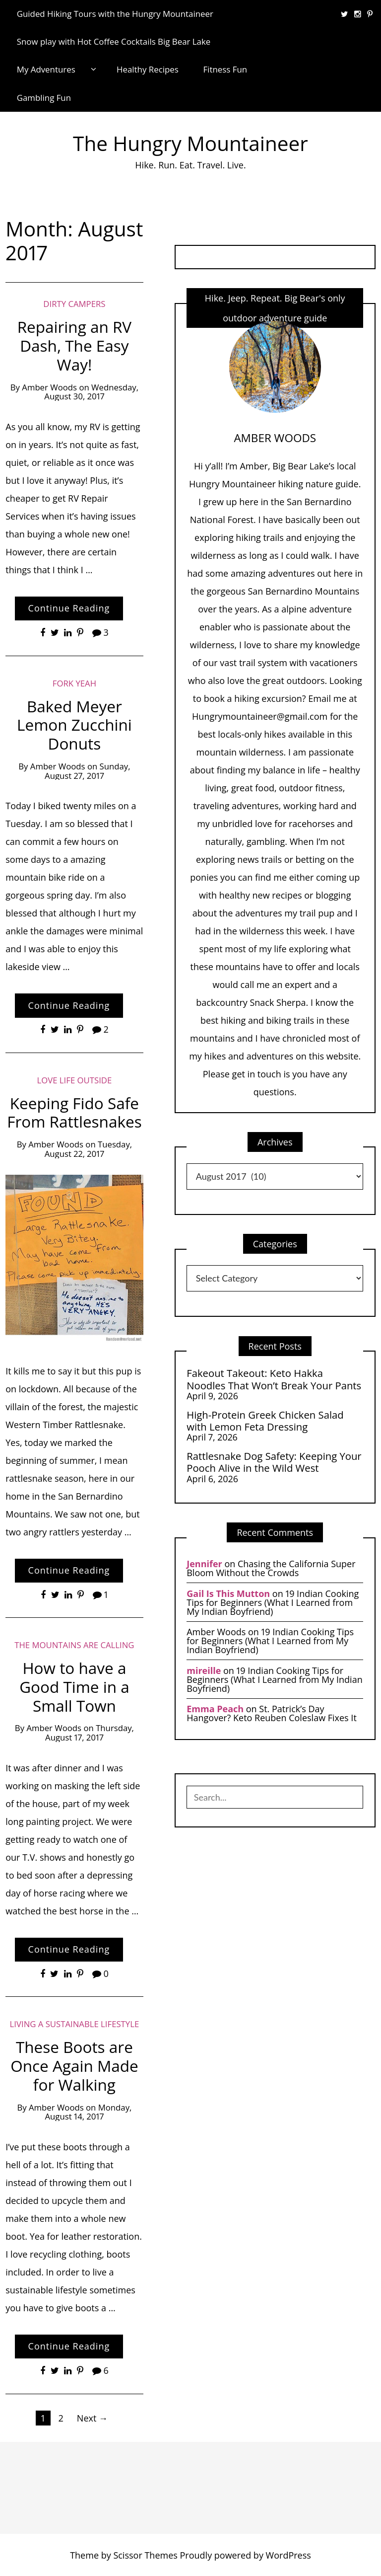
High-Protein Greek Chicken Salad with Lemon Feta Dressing (265, 1421)
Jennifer (204, 1564)
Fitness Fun (225, 69)
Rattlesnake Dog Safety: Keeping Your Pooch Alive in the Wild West (274, 1462)
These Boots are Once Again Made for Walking (74, 2065)
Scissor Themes (145, 2555)
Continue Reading (69, 608)
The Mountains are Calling (74, 1645)
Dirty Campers (74, 303)
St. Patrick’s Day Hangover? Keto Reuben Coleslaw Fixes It (272, 1713)
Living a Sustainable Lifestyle (74, 2024)
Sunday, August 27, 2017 (87, 770)
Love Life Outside (74, 1080)
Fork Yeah (74, 683)
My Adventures (46, 69)
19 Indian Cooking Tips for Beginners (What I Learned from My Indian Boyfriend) (273, 1602)
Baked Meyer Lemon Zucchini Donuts (74, 725)
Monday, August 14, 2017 (88, 2112)
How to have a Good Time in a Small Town (74, 1686)
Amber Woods (49, 387)
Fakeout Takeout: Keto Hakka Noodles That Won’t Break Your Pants (274, 1379)
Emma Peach (215, 1709)
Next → (92, 2418)
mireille (204, 1670)
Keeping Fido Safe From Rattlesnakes (74, 1112)
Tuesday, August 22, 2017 (88, 1148)
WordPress (288, 2555)
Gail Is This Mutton (228, 1593)
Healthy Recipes (148, 69)
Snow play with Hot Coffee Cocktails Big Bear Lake (114, 41)
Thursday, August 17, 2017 (89, 1732)
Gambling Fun (44, 97)
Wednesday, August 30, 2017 (91, 391)
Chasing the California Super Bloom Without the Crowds (271, 1568)
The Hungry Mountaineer (190, 143)
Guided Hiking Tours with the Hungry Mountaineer (115, 13)
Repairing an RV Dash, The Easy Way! (74, 345)
